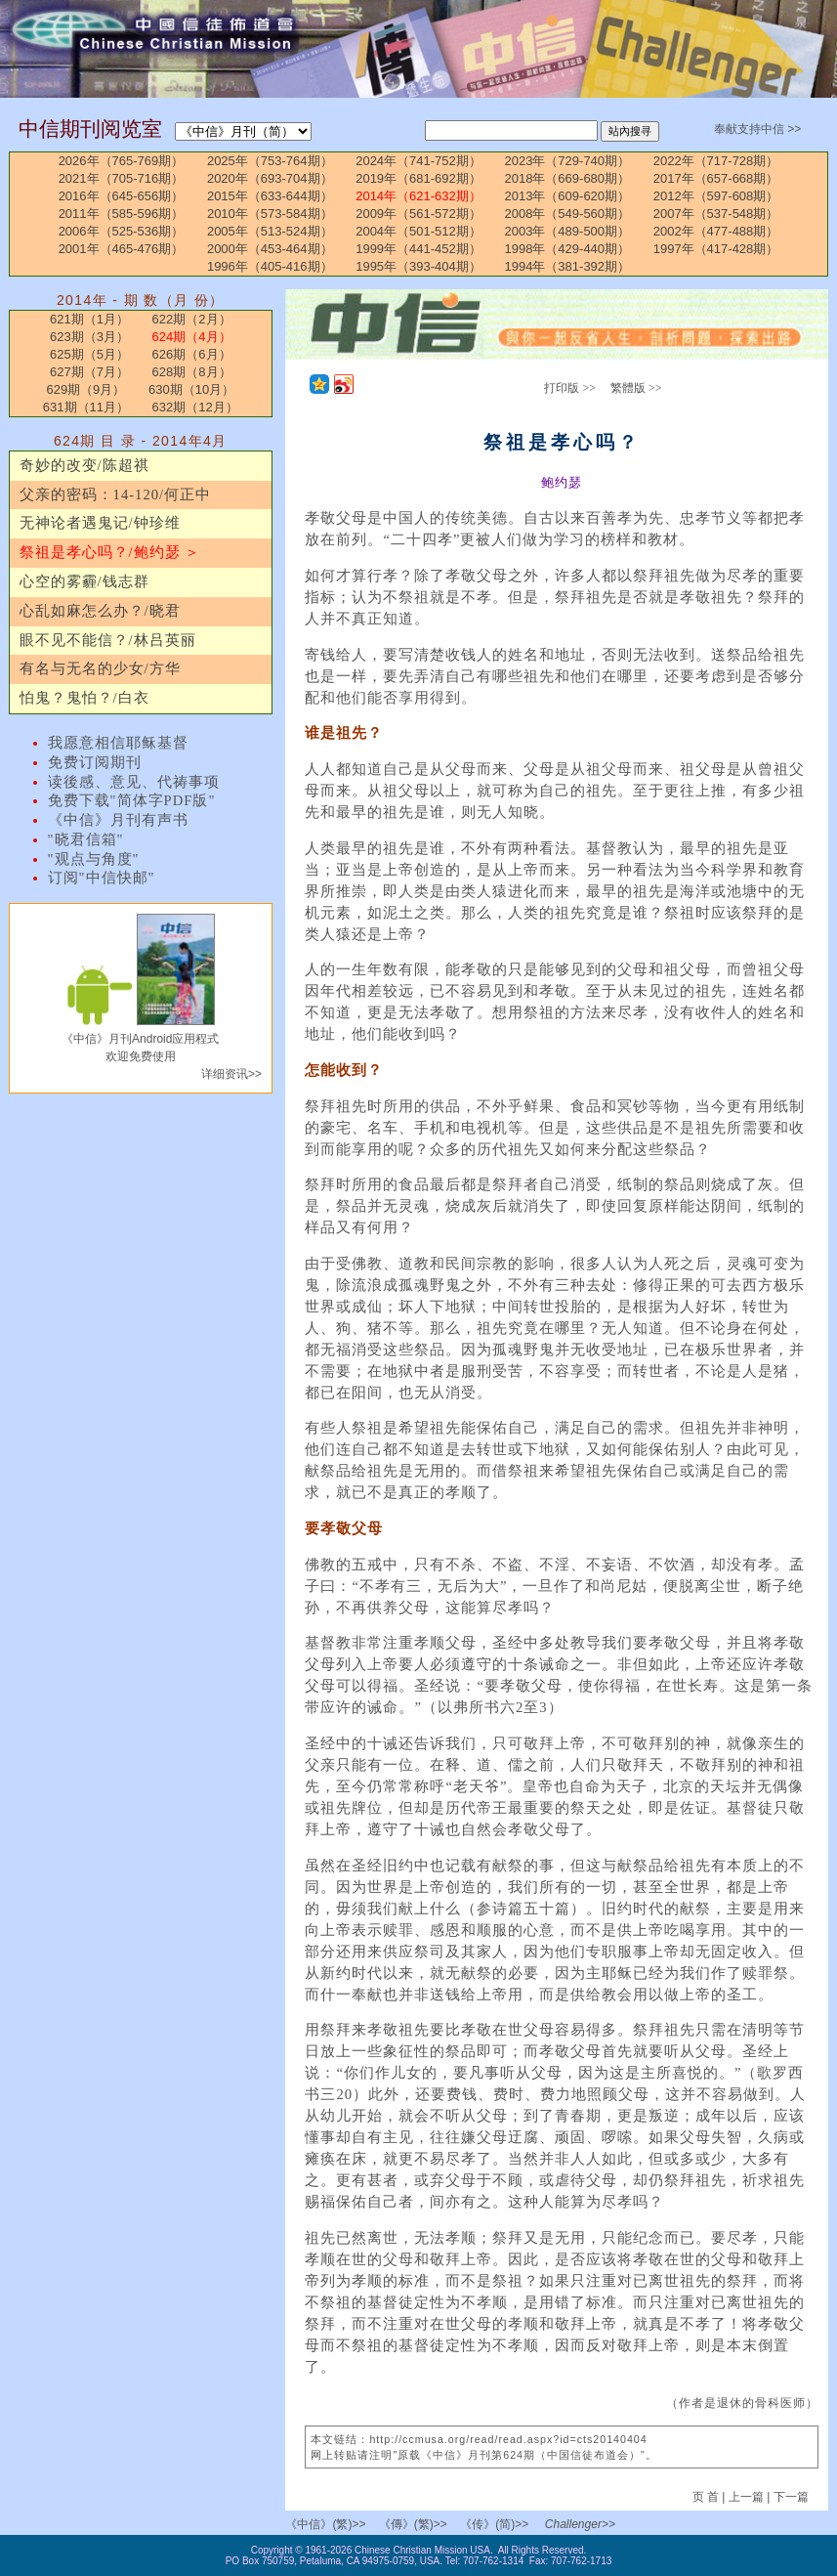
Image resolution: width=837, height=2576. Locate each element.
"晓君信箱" (86, 839)
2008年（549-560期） (567, 213)
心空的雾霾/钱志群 (84, 581)
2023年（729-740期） (567, 160)
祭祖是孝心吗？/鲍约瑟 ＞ (110, 552)
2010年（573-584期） (270, 213)
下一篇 (791, 2497)
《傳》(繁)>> (413, 2524)
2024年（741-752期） (418, 160)
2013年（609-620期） (567, 196)
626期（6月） (191, 354)
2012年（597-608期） (716, 196)
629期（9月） (85, 389)
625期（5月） (89, 354)
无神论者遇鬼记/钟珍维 (100, 523)
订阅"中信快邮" (101, 877)
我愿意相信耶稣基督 (118, 743)
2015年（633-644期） (270, 196)
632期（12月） (195, 407)
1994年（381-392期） (567, 266)
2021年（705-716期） (122, 178)
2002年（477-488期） (716, 231)
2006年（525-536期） (122, 231)
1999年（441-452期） (418, 248)
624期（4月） (191, 336)
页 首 (707, 2497)
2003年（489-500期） (567, 231)
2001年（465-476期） (122, 248)
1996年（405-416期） (270, 266)
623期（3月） (89, 336)
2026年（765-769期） (122, 160)
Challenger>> (580, 2524)
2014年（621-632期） (418, 196)
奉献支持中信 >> (757, 129)
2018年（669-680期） (567, 178)
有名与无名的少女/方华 (100, 668)
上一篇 (746, 2497)
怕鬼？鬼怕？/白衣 (84, 698)
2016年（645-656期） (122, 196)
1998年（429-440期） (567, 248)
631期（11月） (86, 407)
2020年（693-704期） (270, 178)
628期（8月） (191, 372)
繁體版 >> (636, 388)
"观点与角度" (94, 859)
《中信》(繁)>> (325, 2524)
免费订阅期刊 (95, 762)
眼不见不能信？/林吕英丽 (108, 640)
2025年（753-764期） (270, 160)
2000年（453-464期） (270, 248)
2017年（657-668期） (716, 178)
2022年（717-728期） (716, 160)
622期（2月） (191, 319)
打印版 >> (570, 388)
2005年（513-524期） (270, 231)
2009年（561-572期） (418, 213)
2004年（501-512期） (418, 231)
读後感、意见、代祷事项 (134, 782)
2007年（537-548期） (716, 213)
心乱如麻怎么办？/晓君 (100, 611)
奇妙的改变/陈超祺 (84, 465)
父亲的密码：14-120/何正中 (116, 494)
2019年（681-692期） (418, 178)
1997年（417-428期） (716, 248)
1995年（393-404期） (418, 266)
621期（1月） (89, 319)
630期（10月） (191, 389)
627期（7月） (89, 372)
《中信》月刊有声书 (118, 820)
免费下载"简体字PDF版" (132, 800)
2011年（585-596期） (122, 213)
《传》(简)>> (494, 2524)
